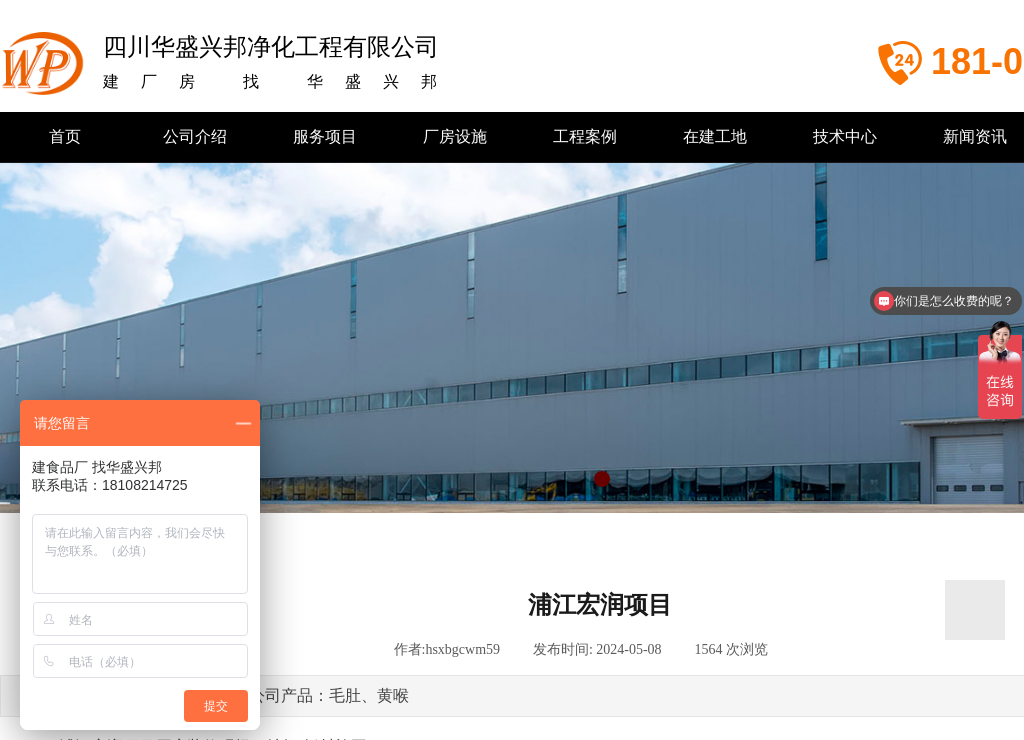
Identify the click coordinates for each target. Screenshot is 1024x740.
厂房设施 (455, 136)
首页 (65, 136)
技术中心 (845, 136)
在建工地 (715, 136)
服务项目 (325, 136)
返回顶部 (975, 610)
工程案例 (585, 136)
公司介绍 (195, 136)
